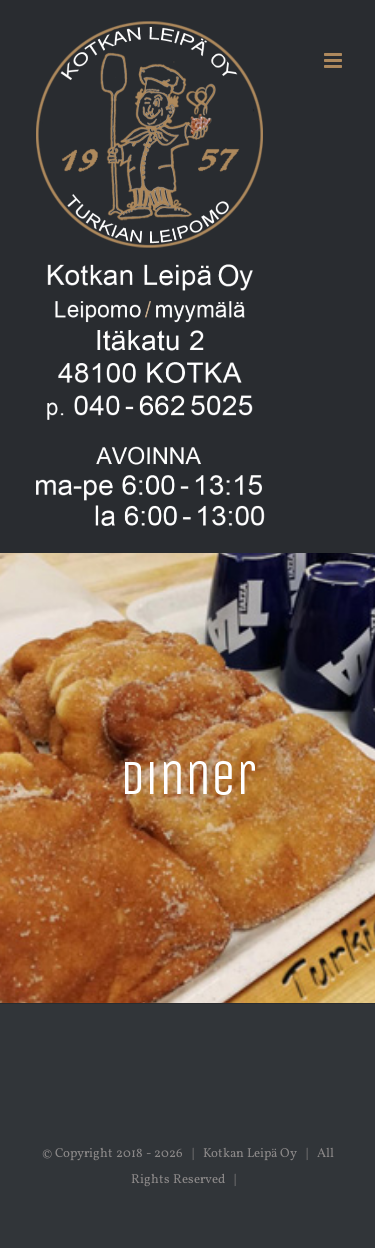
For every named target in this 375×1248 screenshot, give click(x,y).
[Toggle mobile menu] (334, 60)
